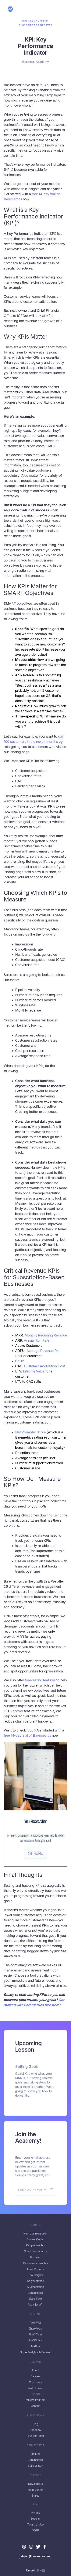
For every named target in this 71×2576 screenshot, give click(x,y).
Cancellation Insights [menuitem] (35, 2263)
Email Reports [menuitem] (35, 2269)
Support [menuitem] (35, 2475)
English (31, 2570)
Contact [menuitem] (35, 2405)
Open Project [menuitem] (35, 2445)
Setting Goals (26, 2066)
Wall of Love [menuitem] (35, 2388)
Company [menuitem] (35, 2362)
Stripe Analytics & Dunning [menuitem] (35, 2352)
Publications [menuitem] (35, 2415)
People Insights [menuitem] (35, 2245)
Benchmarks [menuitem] (35, 2292)
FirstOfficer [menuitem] (35, 2334)
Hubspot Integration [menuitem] (35, 2233)
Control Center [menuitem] (35, 2239)
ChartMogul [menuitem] (35, 2328)
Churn (19, 1361)
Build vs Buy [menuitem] (35, 2465)
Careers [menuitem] (36, 2376)
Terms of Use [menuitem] (35, 2524)
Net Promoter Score (30, 1432)
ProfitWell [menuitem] (35, 2322)
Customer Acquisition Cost (44, 1366)
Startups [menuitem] (35, 2453)
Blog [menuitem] (35, 2424)
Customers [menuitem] (35, 2382)
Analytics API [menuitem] (35, 2304)
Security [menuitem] (35, 2518)
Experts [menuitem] (35, 2394)
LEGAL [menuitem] (35, 2504)
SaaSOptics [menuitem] (35, 2340)
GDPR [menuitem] (35, 2530)
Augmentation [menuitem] (35, 2286)
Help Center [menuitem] (35, 2489)
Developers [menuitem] (35, 2483)
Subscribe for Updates (35, 25)
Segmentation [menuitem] (35, 2280)
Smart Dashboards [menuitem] (35, 2251)
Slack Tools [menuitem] (35, 2298)
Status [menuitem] (35, 2495)
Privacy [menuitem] (35, 2512)
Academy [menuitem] (35, 2429)
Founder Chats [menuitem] (35, 2435)
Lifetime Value (33, 1371)
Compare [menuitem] (35, 2314)
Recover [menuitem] (35, 2257)
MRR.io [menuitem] (35, 2346)
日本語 (41, 2570)
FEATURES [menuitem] (35, 2225)
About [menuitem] (35, 2370)
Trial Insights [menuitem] (35, 2275)
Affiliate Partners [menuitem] (35, 2400)
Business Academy (35, 20)
